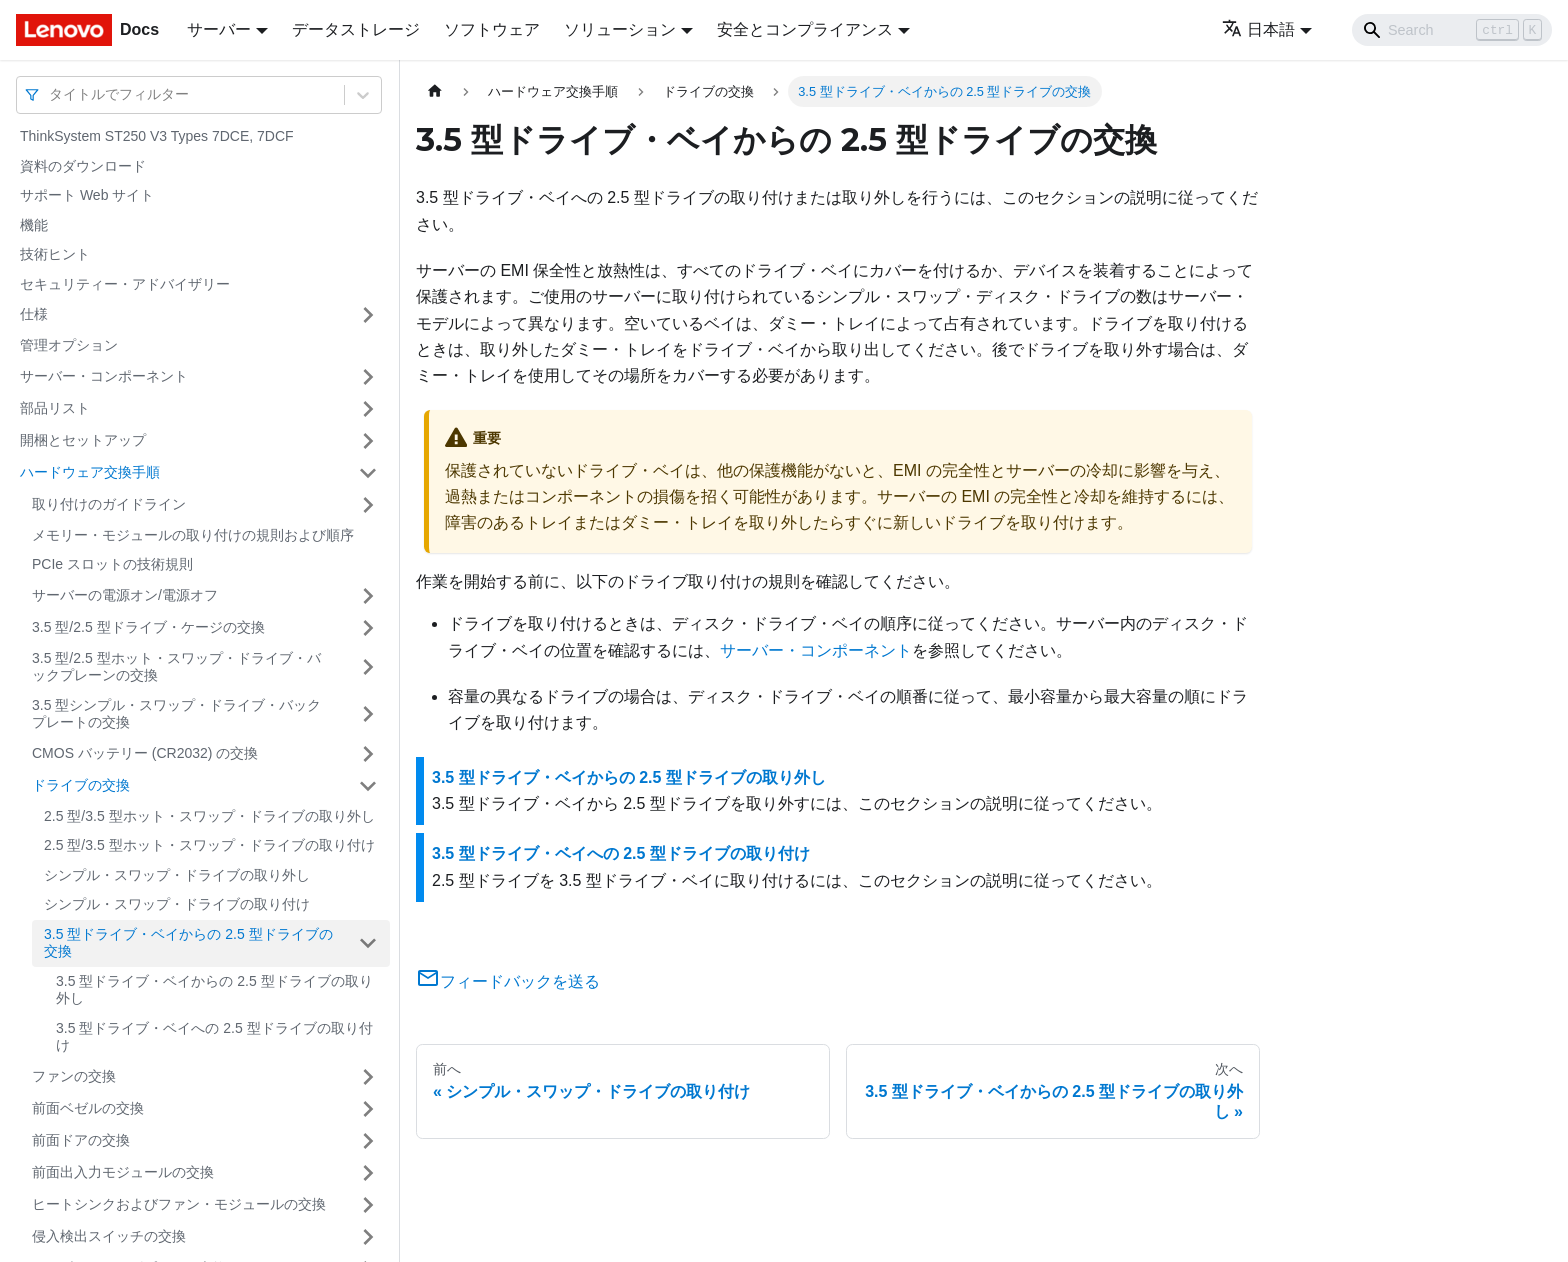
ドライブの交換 (81, 785)
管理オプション (69, 345)
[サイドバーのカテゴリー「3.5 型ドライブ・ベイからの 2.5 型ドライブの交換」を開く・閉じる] (368, 943)
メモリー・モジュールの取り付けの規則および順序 (193, 535)
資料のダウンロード (83, 166)
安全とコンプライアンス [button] (805, 29)
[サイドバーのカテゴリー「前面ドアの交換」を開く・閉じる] (368, 1141)
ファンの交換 (74, 1076)
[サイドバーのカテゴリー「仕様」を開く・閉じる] (368, 315)
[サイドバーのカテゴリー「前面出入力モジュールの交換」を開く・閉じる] (368, 1173)
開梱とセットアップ (83, 440)
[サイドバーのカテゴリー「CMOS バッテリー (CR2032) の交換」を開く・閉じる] (368, 754)
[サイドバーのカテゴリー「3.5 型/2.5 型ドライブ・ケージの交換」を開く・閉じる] (368, 628)
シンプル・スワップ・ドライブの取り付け (177, 904)
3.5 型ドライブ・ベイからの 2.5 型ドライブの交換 (188, 943)
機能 (34, 225)
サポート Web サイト (87, 195)
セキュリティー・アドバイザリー (125, 284)
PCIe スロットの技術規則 (112, 564)
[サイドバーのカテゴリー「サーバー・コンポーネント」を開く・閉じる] (368, 377)
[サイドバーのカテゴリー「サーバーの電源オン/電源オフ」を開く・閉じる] (368, 596)
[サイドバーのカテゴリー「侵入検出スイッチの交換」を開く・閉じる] (368, 1237)
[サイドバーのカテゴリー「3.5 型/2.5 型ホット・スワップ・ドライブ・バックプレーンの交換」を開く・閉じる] (368, 667)
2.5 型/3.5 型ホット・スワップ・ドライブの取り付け (209, 845)
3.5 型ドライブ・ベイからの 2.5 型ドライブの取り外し (214, 990)
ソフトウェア (492, 29)
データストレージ (356, 29)
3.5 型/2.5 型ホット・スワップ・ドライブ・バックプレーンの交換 (176, 667)
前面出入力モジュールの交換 (123, 1172)
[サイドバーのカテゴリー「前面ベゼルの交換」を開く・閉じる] (368, 1109)
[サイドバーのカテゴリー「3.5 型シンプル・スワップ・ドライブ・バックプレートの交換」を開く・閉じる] (368, 714)
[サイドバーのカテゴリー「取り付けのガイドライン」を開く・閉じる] (368, 505)
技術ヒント (55, 254)
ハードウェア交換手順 (90, 472)
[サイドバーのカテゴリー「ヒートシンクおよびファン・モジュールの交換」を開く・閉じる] (368, 1205)
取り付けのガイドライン (109, 504)
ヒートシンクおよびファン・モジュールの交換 (179, 1204)
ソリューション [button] (620, 29)
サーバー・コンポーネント (104, 376)
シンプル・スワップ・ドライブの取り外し (177, 875)
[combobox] (51, 94)
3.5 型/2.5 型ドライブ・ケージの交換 (148, 627)
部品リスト (55, 408)
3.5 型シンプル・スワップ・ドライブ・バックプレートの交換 (176, 714)
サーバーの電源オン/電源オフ (125, 595)
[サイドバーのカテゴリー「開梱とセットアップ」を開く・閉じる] (368, 441)
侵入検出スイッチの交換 (109, 1236)
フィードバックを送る (508, 981)
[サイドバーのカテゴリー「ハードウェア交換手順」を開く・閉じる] (368, 473)
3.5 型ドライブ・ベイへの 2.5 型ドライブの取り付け (214, 1037)
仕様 (34, 314)
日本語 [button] (1258, 29)
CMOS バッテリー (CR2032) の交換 (145, 753)
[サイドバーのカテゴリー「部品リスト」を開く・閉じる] (368, 409)
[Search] (1452, 30)
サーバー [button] (219, 29)
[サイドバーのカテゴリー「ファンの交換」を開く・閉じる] (368, 1077)
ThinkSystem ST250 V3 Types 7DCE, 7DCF (157, 136)
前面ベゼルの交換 (88, 1108)
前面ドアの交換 (81, 1140)
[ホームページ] (435, 91)
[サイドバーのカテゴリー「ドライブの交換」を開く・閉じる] (368, 786)
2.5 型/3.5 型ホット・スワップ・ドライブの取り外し (209, 816)
